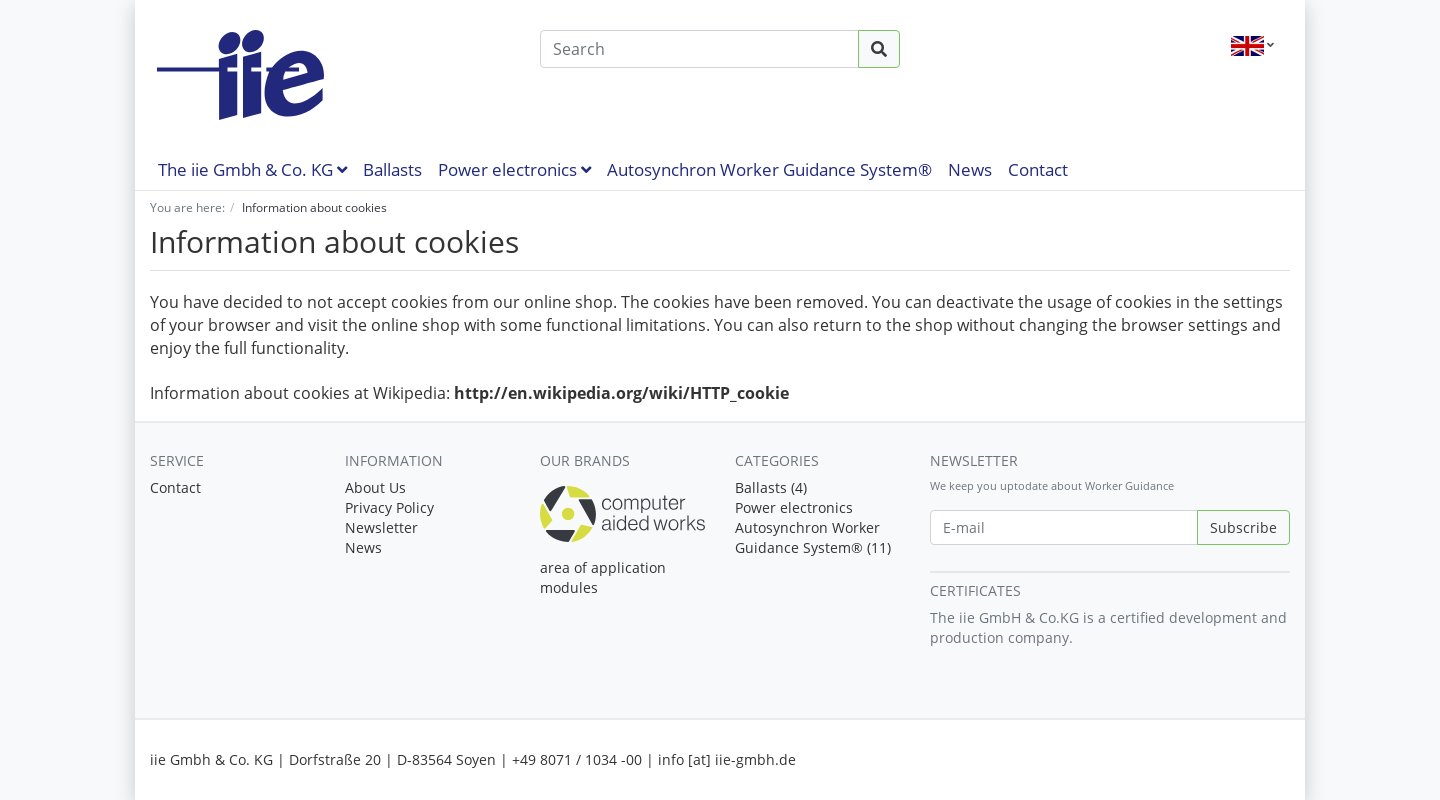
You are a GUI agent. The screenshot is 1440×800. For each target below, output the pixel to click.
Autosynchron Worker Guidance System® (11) (813, 537)
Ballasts (392, 169)
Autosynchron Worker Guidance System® (769, 169)
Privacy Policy (389, 507)
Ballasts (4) (771, 487)
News (970, 169)
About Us (375, 487)
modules (569, 587)
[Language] (1252, 46)
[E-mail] (1064, 527)
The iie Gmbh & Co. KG (252, 169)
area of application (603, 567)
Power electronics (514, 169)
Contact (1038, 169)
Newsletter (381, 527)
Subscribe (1243, 527)
